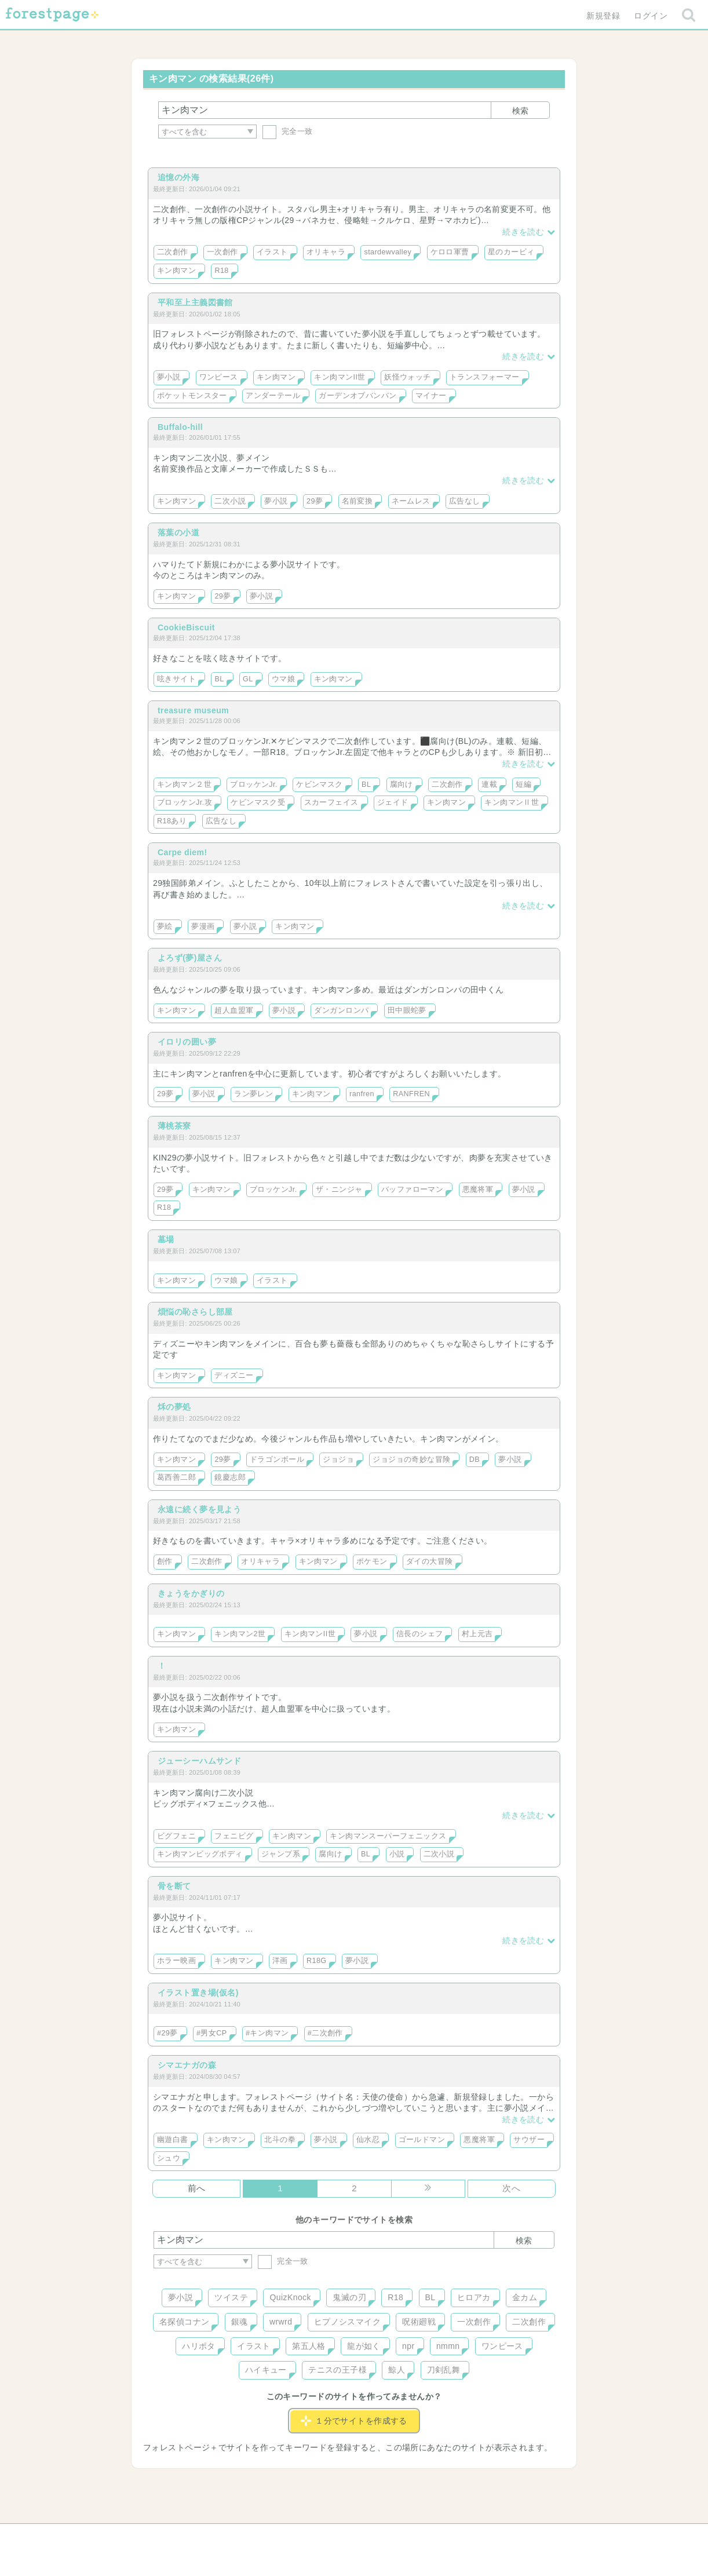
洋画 (280, 1961)
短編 (523, 784)
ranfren (361, 1094)
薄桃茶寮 (174, 1125)
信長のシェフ (419, 1634)
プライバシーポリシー (479, 2536)
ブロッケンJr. (254, 784)
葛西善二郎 (176, 1477)
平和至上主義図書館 (195, 302)
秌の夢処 (174, 1406)
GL (248, 679)
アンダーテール (273, 396)
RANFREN (411, 1094)
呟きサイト (176, 679)
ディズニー (233, 1375)
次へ (511, 2188)
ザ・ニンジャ (339, 1189)
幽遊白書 (172, 2140)
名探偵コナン (184, 2321)
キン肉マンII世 (339, 377)
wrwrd (280, 2321)
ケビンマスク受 (258, 802)
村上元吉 (477, 1634)
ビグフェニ (176, 1836)
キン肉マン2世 (239, 1634)
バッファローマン (412, 1189)
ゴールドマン (422, 2140)
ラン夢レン (253, 1094)
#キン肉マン (267, 2033)
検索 (520, 110)
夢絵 (165, 926)
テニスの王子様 (337, 2369)
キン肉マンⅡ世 (511, 802)
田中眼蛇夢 (407, 1010)
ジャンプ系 (280, 1854)
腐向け (401, 784)
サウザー (529, 2140)
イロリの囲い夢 (187, 1041)
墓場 (166, 1239)
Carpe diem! (182, 852)
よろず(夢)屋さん (190, 957)
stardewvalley (387, 252)
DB (474, 1459)
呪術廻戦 (419, 2321)
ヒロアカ (474, 2297)
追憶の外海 (178, 177)
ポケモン (372, 1561)
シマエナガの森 (187, 2065)
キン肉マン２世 (184, 784)
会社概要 (398, 2536)
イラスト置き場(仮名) (198, 1992)
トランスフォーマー (485, 377)
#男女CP (211, 2033)
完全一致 (287, 131)
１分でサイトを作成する (354, 2421)
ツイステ (231, 2297)
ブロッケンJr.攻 (184, 802)
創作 (165, 1561)
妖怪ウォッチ (407, 377)
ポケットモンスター (192, 396)
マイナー (431, 396)
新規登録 (603, 15)
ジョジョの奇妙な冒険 (411, 1459)
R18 (221, 271)
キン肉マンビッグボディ (200, 1854)
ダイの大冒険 (429, 1561)
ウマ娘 (283, 679)
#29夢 (167, 2033)
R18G (316, 1961)
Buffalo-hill (180, 427)
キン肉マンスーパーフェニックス (388, 1836)
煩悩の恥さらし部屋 (195, 1311)
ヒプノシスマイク (347, 2321)
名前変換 (357, 501)
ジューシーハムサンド (199, 1760)
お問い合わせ (270, 2536)
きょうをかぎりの (191, 1593)
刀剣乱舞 (444, 2369)
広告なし (464, 501)
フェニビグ (233, 1836)
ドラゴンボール (277, 1459)
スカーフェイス (331, 802)
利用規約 (337, 2536)
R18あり (172, 821)
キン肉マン (176, 271)
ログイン (650, 15)
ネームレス (411, 501)
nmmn (448, 2346)
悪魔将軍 (478, 1189)
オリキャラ (325, 252)
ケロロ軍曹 (449, 252)
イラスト (272, 252)
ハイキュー (266, 2369)
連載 (489, 784)
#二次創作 (325, 2033)
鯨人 (396, 2369)
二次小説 (230, 501)
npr (408, 2346)
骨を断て (174, 1886)
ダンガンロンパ (341, 1010)
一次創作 (222, 252)
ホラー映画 (176, 1961)
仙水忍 (367, 2140)
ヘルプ (206, 2536)
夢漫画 (202, 926)
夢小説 (168, 377)
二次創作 (172, 252)
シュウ (168, 2158)
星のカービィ (511, 252)
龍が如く (364, 2346)
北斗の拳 (279, 2140)
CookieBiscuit (186, 627)
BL (219, 679)
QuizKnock (290, 2297)
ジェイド (392, 802)
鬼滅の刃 (349, 2297)
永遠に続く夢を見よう (199, 1509)
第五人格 (309, 2346)
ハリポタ (199, 2346)
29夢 (314, 501)
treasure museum (193, 710)
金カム (524, 2297)
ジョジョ (338, 1459)
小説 (397, 1854)
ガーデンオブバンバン (357, 396)
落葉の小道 (178, 532)
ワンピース (218, 377)
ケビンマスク (319, 784)
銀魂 (239, 2321)
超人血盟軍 (233, 1010)
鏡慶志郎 (230, 1477)
